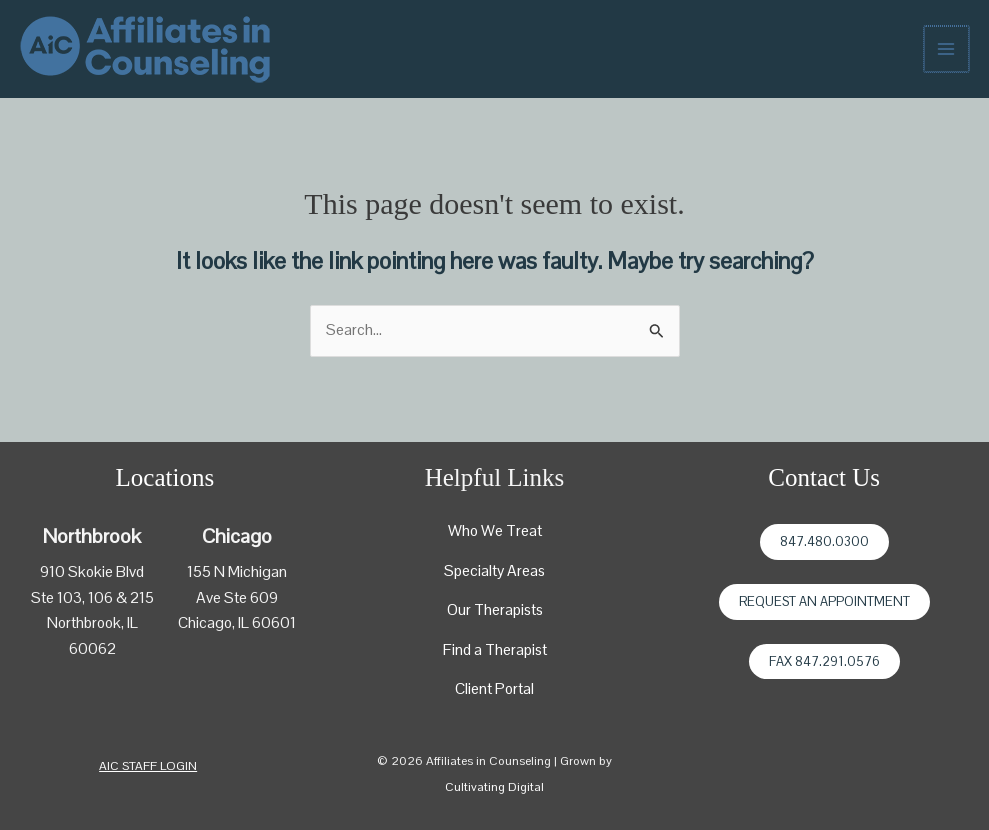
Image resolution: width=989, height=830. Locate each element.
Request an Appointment (824, 601)
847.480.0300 (824, 541)
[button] (148, 766)
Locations (165, 477)
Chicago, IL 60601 (237, 623)
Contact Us (824, 477)
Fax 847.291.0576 (824, 661)
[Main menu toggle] (947, 48)
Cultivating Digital (494, 787)
